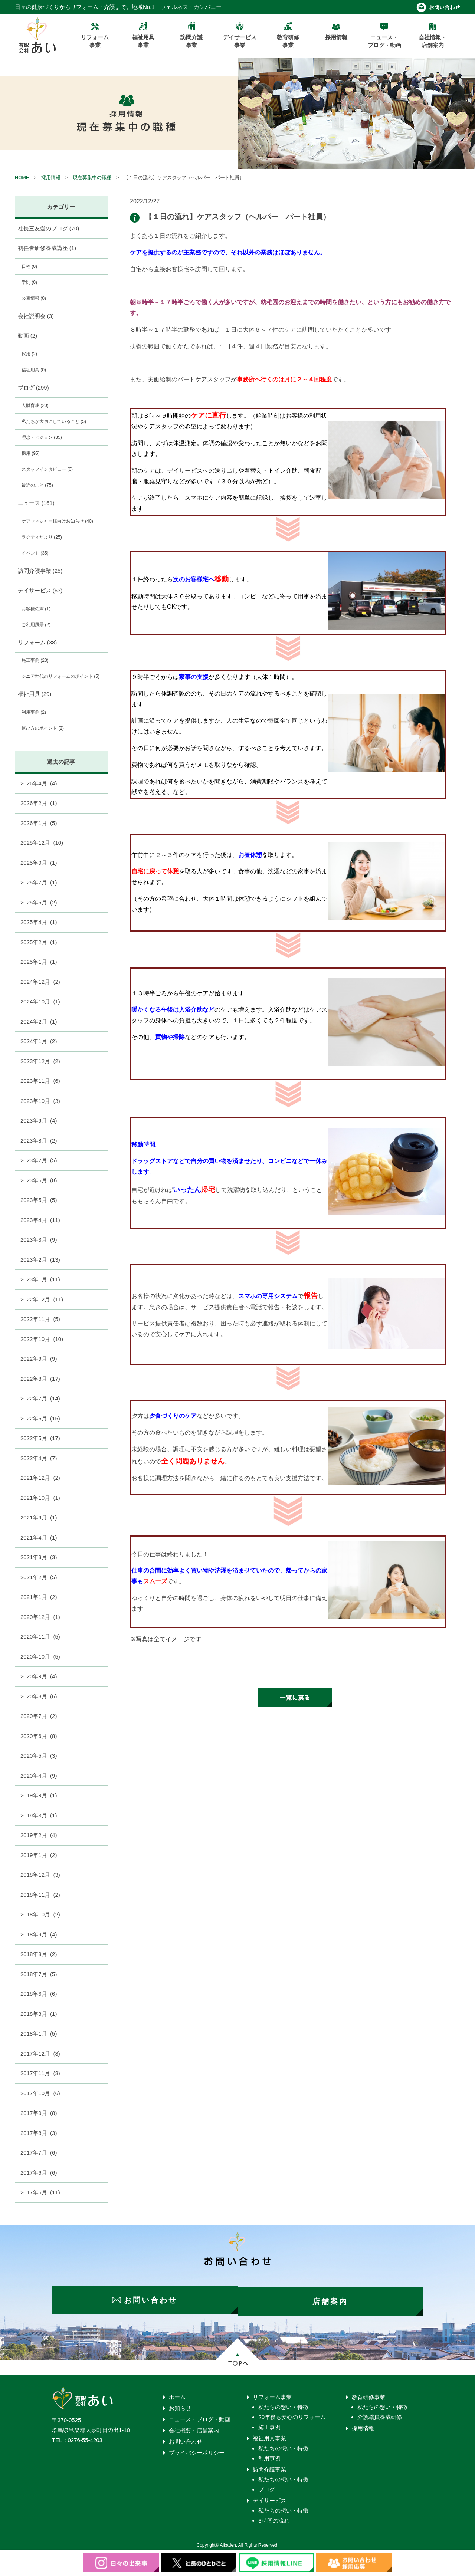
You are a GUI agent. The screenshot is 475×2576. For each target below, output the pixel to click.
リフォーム (37, 642)
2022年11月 (40, 1319)
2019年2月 (38, 1835)
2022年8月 (40, 1379)
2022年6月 (40, 1418)
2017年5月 (40, 2192)
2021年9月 (38, 1517)
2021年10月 (40, 1498)
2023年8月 (38, 1140)
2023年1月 (40, 1279)
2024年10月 (40, 1001)
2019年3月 (38, 1815)
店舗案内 (334, 2298)
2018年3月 (38, 2014)
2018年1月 (38, 2033)
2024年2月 (38, 1021)
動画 (27, 335)
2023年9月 (38, 1120)
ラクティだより (42, 537)
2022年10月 (41, 1339)
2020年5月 (38, 1755)
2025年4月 (38, 922)
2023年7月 (38, 1160)
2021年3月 (38, 1557)
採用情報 (50, 177)
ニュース (36, 503)
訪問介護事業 (40, 571)
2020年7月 (38, 1716)
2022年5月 (40, 1438)
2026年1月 (38, 823)
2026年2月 (38, 803)
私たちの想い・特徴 (283, 2404)
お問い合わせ (185, 2438)
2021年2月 (38, 1577)
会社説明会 (36, 316)
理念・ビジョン (42, 437)
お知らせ (180, 2405)
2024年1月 (38, 1041)
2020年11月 (40, 1636)
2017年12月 (40, 2053)
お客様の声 (36, 608)
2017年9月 (38, 2113)
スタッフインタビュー (47, 469)
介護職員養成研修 (379, 2414)
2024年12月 (40, 982)
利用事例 (34, 712)
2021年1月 (38, 1597)
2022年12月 (41, 1299)
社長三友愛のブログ (48, 228)
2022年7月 (40, 1398)
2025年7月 (38, 882)
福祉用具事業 (269, 2435)
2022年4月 (38, 1458)
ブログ (33, 387)
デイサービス (40, 590)
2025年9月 (38, 863)
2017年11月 (40, 2073)
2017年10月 (40, 2093)
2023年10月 (40, 1101)
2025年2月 (38, 942)
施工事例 (35, 660)
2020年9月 (38, 1676)
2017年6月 (38, 2172)
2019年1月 (38, 1855)
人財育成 (35, 405)
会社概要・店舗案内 (194, 2427)
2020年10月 (40, 1656)
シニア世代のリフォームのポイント (60, 676)
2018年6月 (38, 1994)
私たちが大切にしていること (54, 421)
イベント (35, 553)
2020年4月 (38, 1775)
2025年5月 (38, 902)
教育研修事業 (368, 2394)
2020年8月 (38, 1696)
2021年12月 (40, 1478)
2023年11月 (40, 1081)
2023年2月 (40, 1259)
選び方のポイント (43, 728)
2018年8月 (38, 1954)
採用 (29, 353)
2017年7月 (38, 2152)
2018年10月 (40, 1914)
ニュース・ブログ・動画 (199, 2416)
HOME (22, 177)
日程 (29, 266)
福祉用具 (34, 369)
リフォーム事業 (272, 2394)
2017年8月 (38, 2133)
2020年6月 (38, 1736)
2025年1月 (38, 962)
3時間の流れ (273, 2517)
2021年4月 (38, 1537)
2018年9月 (38, 1934)
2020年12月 (40, 1617)
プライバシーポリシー (197, 2450)
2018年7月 (38, 1974)
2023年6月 (38, 1180)
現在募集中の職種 (92, 177)
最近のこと (37, 485)
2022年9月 (38, 1359)
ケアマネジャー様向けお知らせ (57, 521)
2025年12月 (41, 843)
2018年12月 (40, 1875)
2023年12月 (40, 1061)
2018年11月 (40, 1895)
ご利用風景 (36, 624)
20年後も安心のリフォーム (292, 2414)
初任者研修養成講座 (47, 248)
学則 (29, 282)
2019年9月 (38, 1795)
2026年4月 (38, 783)
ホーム (177, 2394)
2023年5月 (38, 1200)
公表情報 (34, 298)
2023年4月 (40, 1220)
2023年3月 (38, 1239)
